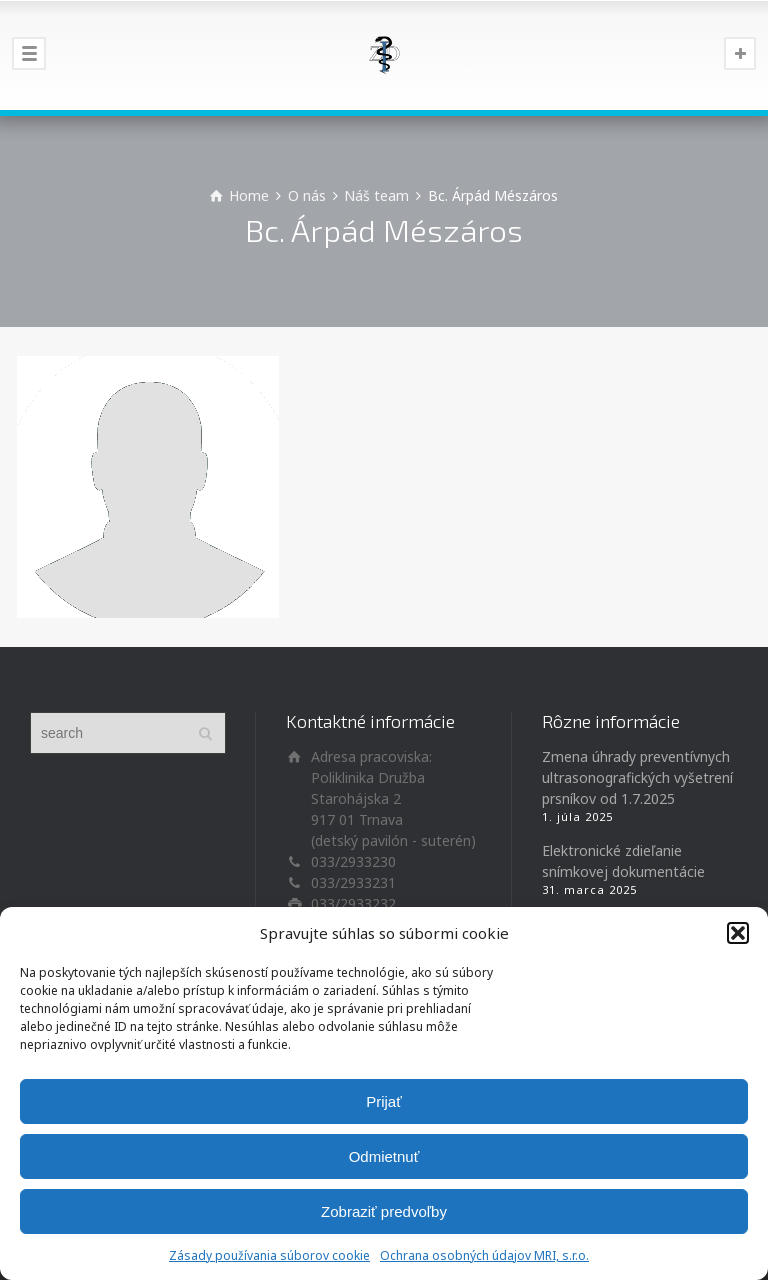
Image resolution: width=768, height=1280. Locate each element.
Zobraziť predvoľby (384, 1211)
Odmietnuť (384, 1156)
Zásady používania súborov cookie (269, 1255)
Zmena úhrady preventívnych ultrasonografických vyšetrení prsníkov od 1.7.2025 (637, 777)
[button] (738, 933)
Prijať (384, 1101)
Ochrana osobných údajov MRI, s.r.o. (484, 1255)
